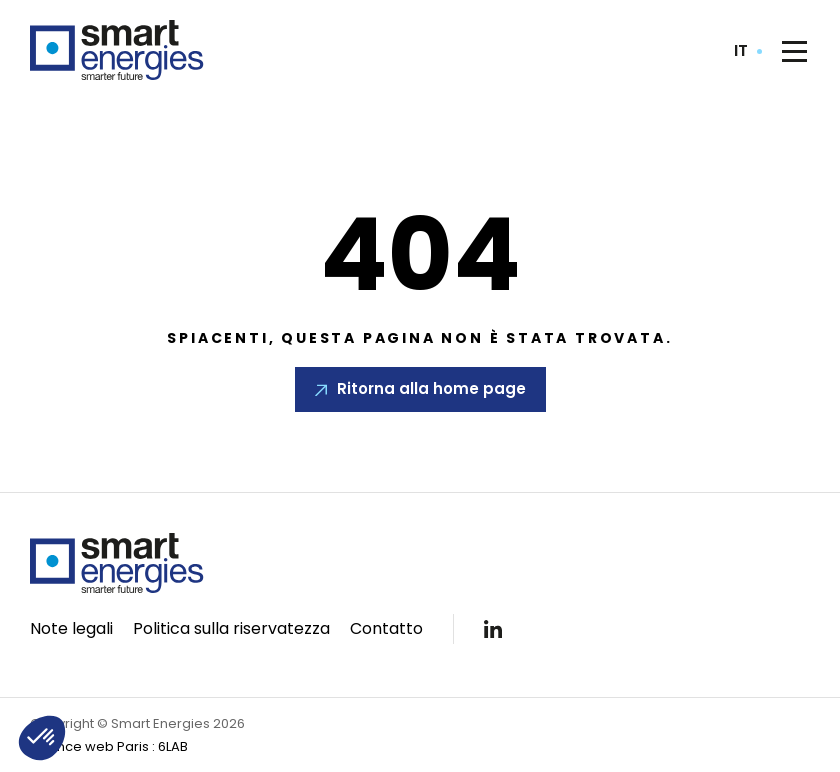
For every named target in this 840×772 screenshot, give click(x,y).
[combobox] (748, 51)
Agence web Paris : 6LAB (109, 746)
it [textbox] (741, 51)
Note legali (71, 628)
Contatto (386, 628)
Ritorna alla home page (431, 388)
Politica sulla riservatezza (231, 628)
